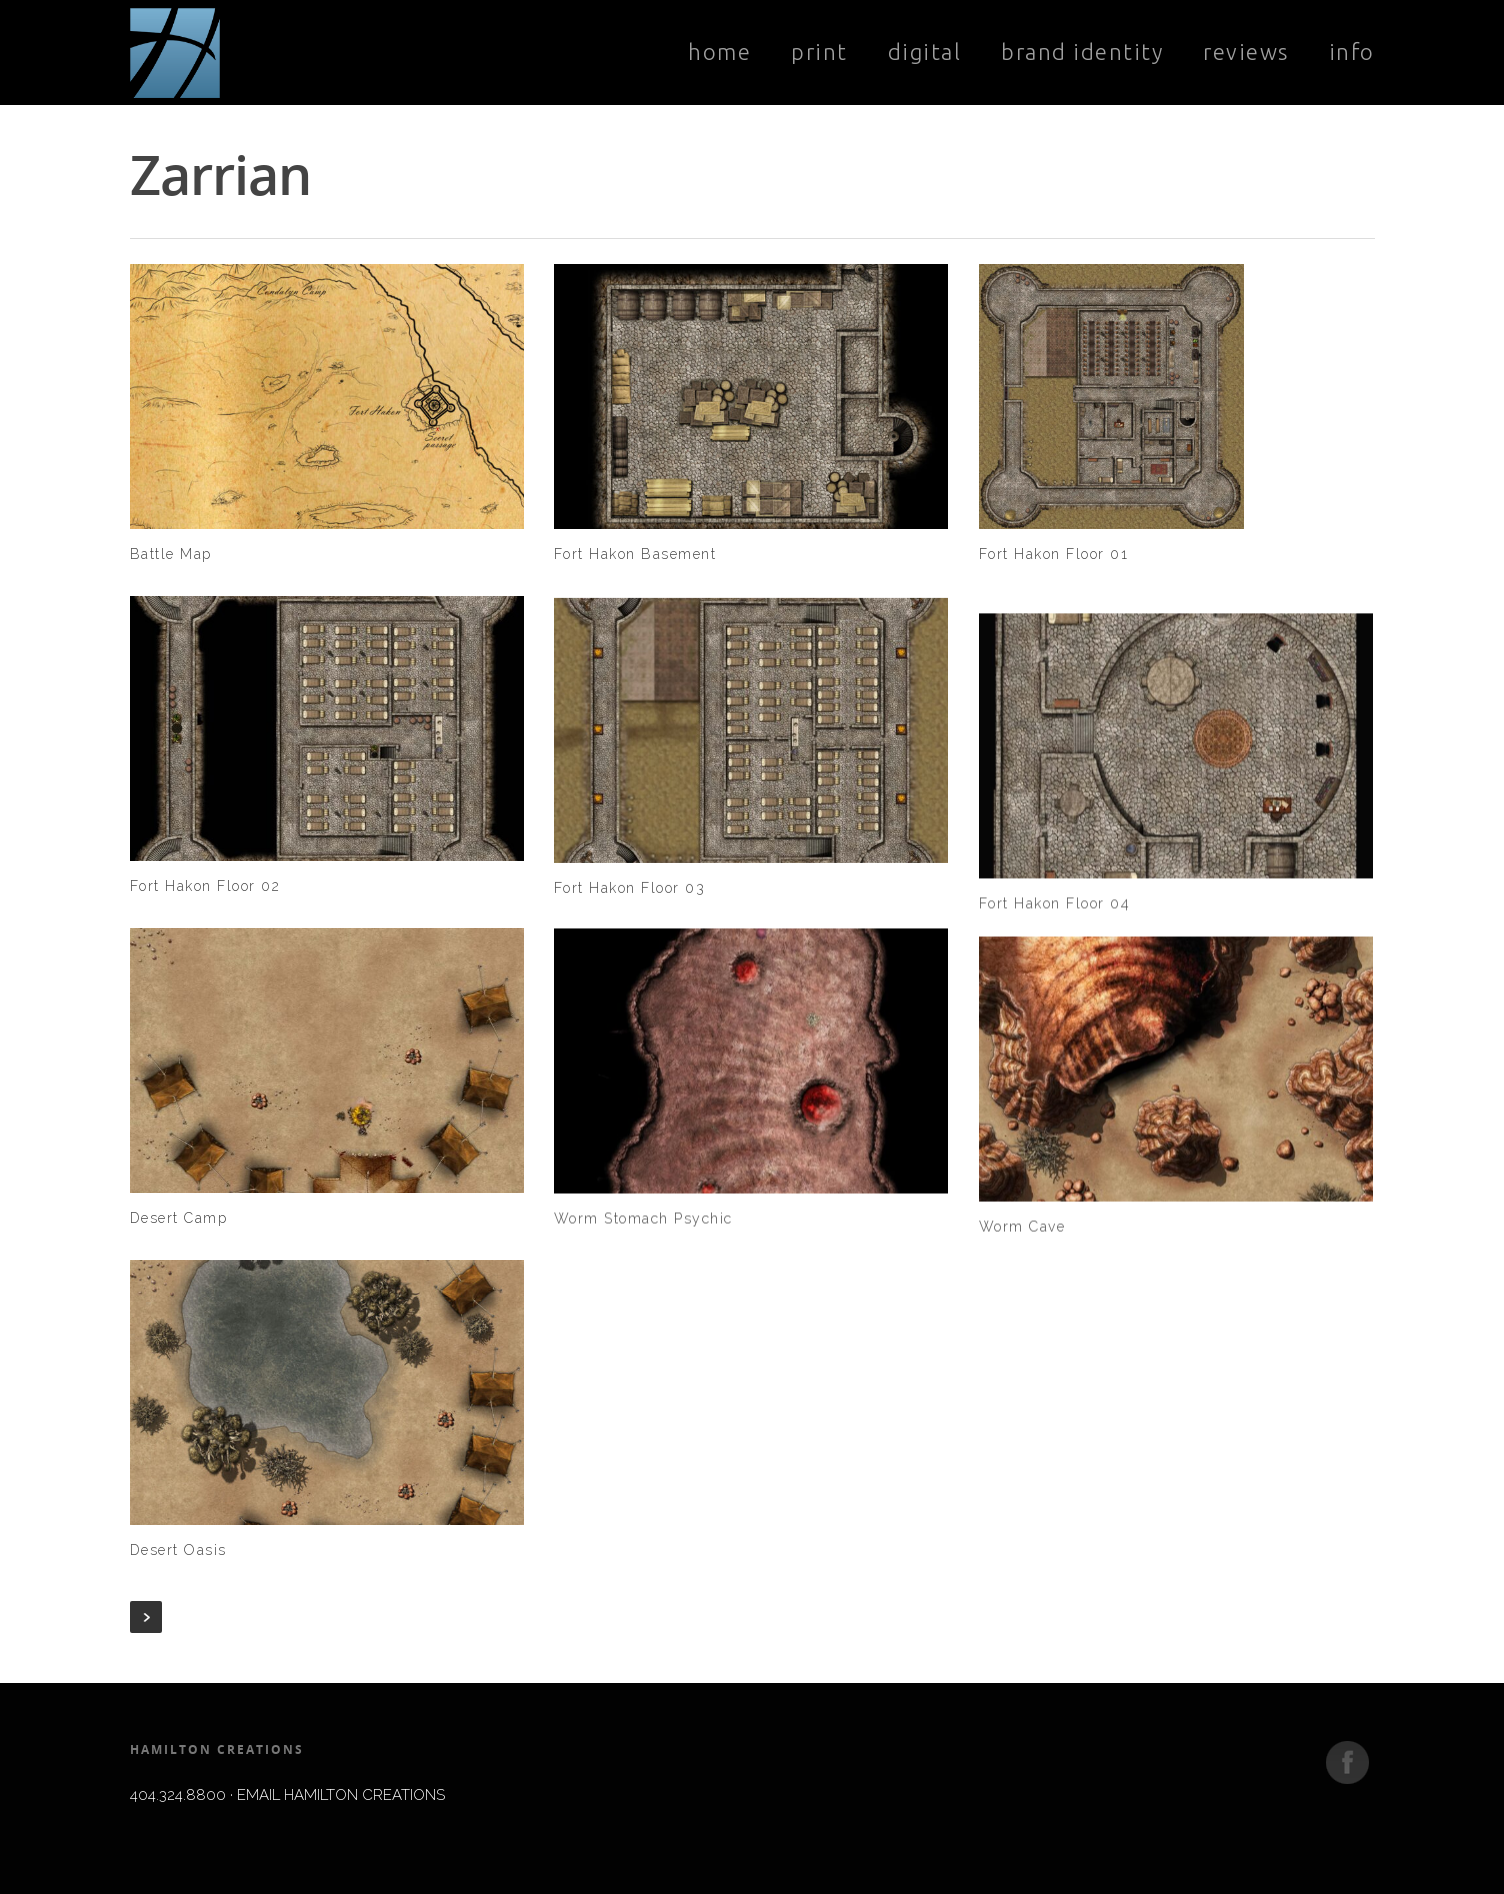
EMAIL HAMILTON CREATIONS (341, 1795)
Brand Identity (1082, 51)
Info (1352, 51)
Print (819, 51)
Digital (925, 51)
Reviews (1246, 51)
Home (719, 51)
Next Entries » (146, 1617)
